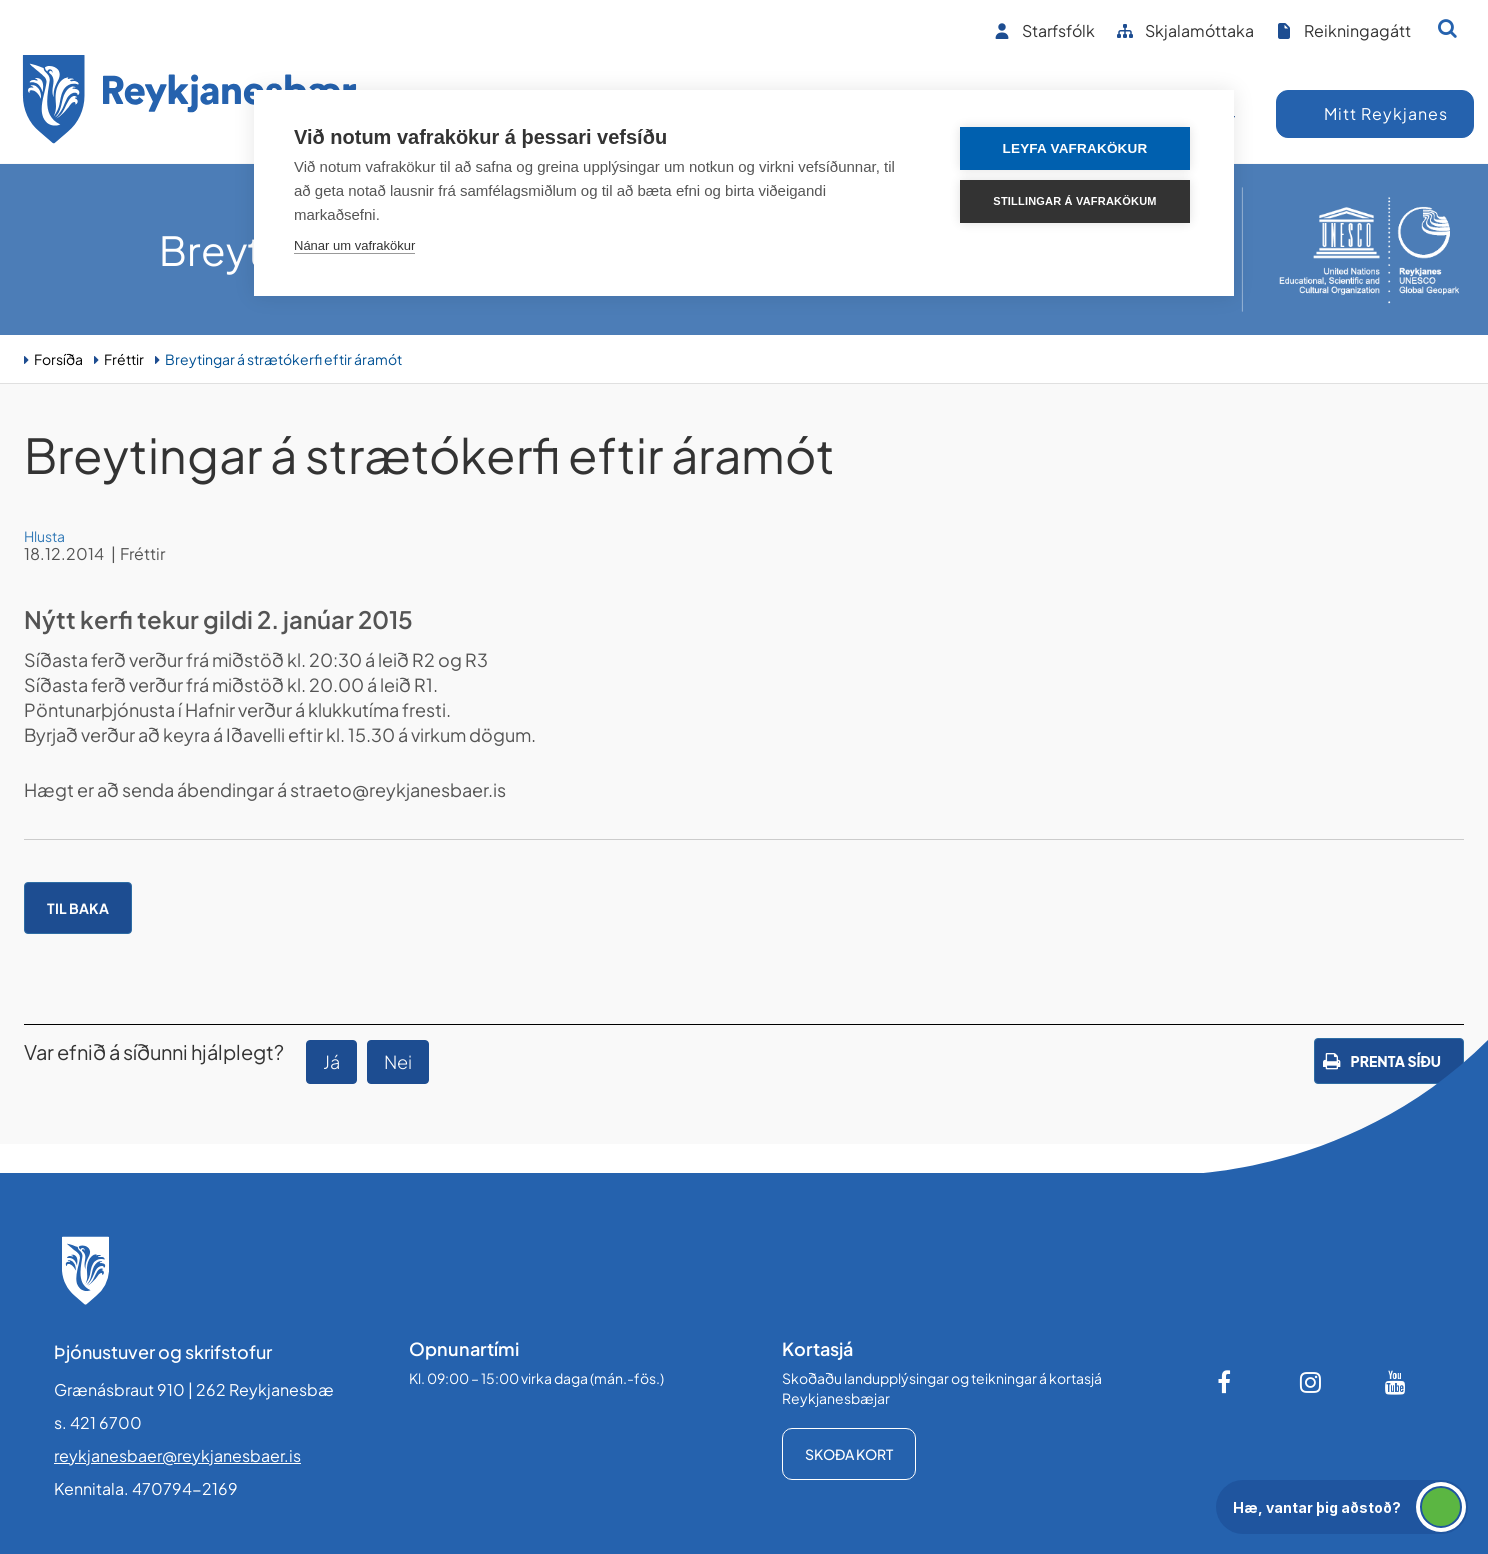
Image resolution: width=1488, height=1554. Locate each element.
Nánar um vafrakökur (354, 245)
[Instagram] (1311, 1382)
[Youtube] (1396, 1382)
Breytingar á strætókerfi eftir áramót (283, 359)
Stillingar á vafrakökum (1074, 201)
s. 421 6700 (98, 1422)
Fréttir (124, 359)
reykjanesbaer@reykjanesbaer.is (177, 1455)
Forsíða (58, 359)
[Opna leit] (1447, 28)
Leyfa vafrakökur (1075, 148)
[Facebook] (1226, 1382)
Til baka (78, 908)
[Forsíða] (190, 102)
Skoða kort (849, 1454)
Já (331, 1061)
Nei (398, 1061)
